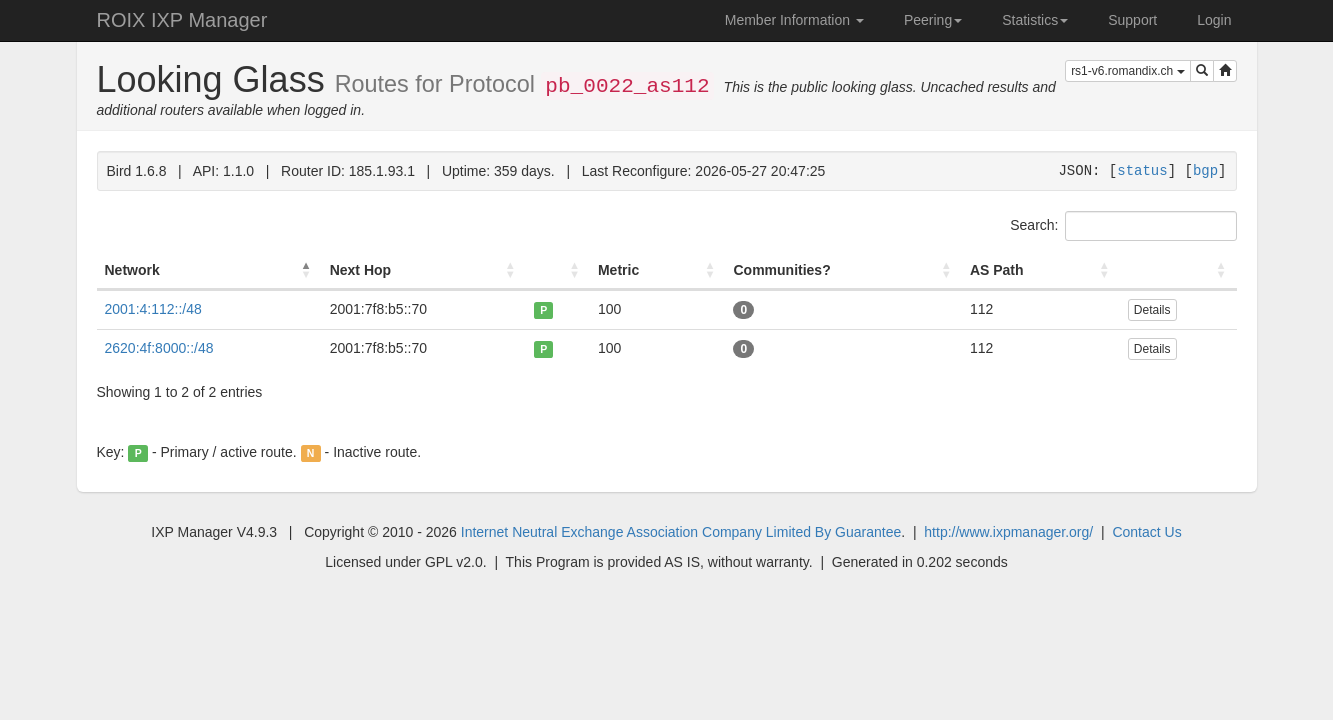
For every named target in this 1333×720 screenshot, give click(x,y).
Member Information (794, 20)
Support (1132, 20)
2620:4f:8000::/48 (159, 348)
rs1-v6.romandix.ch (1127, 71)
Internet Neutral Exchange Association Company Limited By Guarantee (681, 532)
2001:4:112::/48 (153, 309)
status (1142, 170)
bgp (1205, 170)
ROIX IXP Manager (182, 20)
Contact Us (1146, 532)
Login (1214, 20)
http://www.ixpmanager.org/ (1008, 532)
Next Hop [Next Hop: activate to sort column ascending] (360, 270)
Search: (1123, 226)
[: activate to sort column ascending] (558, 271)
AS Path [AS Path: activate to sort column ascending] (997, 270)
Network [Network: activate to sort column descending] (132, 270)
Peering (933, 20)
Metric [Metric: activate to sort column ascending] (618, 270)
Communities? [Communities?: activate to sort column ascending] (781, 270)
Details (1152, 310)
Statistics (1035, 20)
